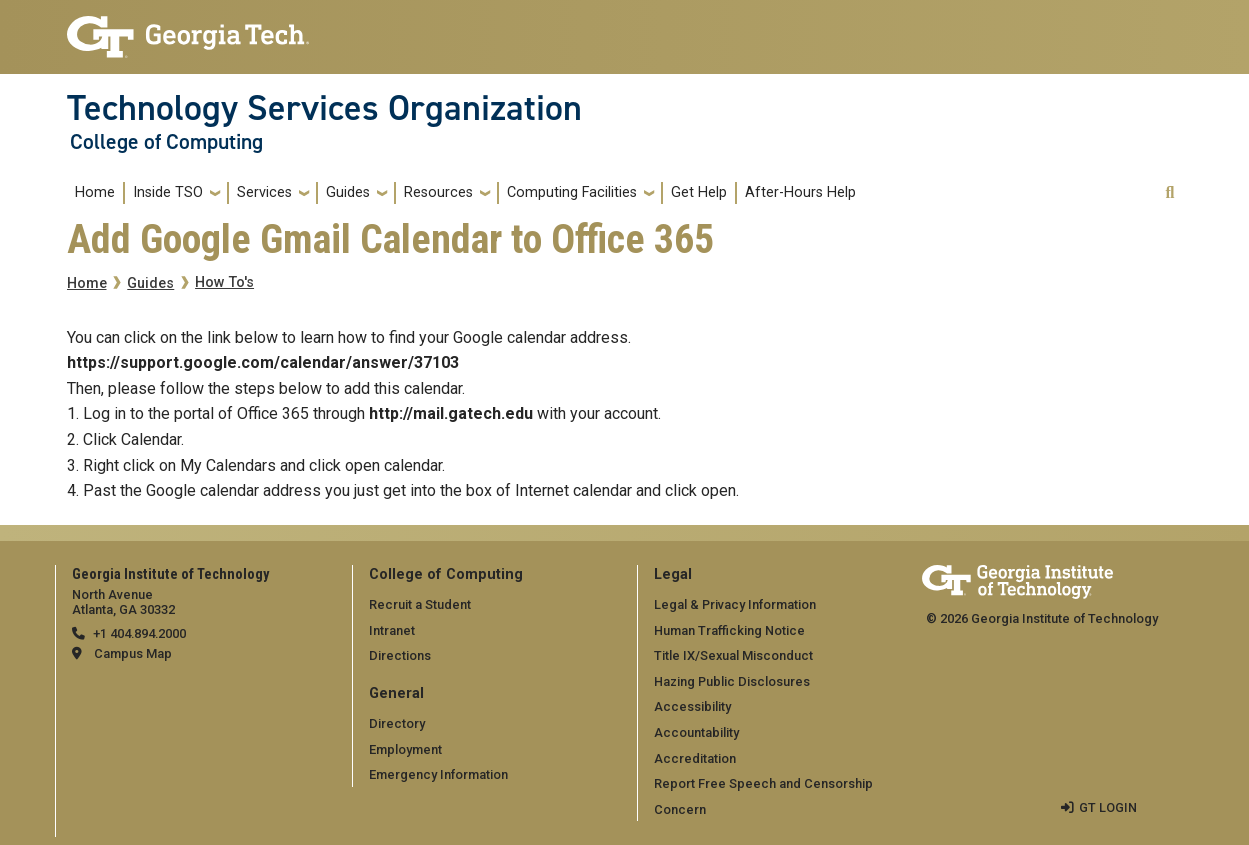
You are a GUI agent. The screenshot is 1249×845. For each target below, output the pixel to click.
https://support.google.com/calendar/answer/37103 (263, 362)
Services (264, 192)
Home (95, 192)
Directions (400, 655)
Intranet (392, 630)
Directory (397, 723)
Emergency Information (438, 774)
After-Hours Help (800, 192)
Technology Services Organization (324, 108)
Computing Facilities (572, 192)
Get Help (699, 192)
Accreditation (695, 758)
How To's (224, 282)
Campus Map (133, 653)
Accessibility (692, 706)
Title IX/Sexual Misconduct (733, 655)
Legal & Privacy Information (735, 604)
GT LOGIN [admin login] (1108, 807)
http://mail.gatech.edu (451, 413)
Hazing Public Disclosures (732, 681)
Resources (438, 192)
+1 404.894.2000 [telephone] (139, 633)
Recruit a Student (420, 604)
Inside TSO (168, 192)
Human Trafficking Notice (729, 630)
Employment (405, 749)
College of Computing (166, 142)
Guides (348, 192)
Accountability (696, 732)
